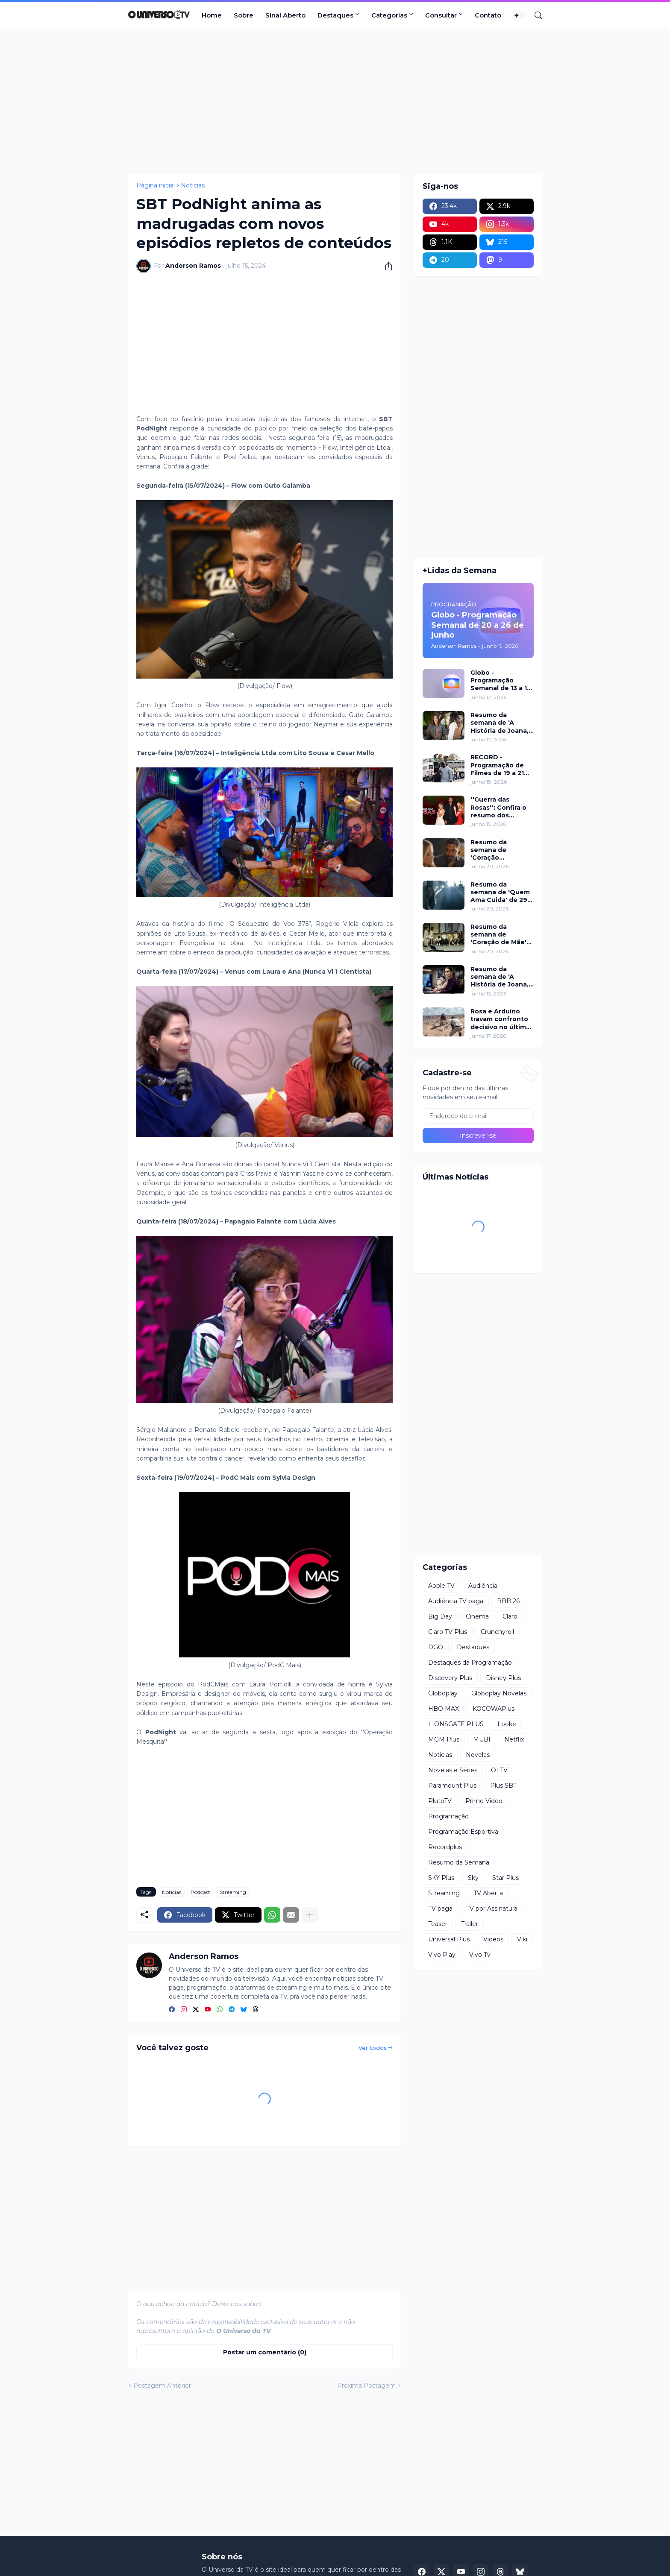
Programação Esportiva (463, 1831)
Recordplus (445, 1847)
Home (212, 15)
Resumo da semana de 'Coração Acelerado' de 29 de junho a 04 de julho (498, 850)
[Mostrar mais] (310, 1915)
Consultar (441, 15)
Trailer (469, 1924)
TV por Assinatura (491, 1908)
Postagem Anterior (162, 2385)
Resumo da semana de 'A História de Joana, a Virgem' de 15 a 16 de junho (501, 977)
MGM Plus (443, 1739)
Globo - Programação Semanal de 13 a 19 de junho (500, 680)
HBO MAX (443, 1708)
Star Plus (505, 1878)
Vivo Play (441, 1954)
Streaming (233, 1892)
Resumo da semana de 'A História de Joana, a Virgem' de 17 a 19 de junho (502, 723)
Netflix (514, 1739)
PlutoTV (440, 1801)
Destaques (335, 15)
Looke (506, 1724)
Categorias (389, 15)
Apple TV (441, 1586)
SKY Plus (441, 1878)
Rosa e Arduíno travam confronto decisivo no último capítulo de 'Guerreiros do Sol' (500, 1019)
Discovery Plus (450, 1678)
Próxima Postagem (366, 2385)
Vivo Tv (480, 1954)
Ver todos (373, 2047)
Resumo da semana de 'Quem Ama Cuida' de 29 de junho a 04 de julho (500, 892)
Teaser (437, 1924)
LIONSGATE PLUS (456, 1724)
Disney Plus (503, 1678)
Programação (448, 1816)
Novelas (478, 1755)
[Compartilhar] (385, 266)
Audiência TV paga (455, 1601)
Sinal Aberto (285, 15)
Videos (493, 1939)
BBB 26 (508, 1601)
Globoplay (443, 1693)
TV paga (440, 1908)
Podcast (200, 1892)
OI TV (499, 1770)
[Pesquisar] (535, 15)
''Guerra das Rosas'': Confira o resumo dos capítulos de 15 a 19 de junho (501, 807)
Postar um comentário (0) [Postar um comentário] (264, 2352)
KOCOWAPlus (493, 1708)
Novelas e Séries (452, 1770)
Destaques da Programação (470, 1662)
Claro (509, 1616)
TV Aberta (488, 1893)
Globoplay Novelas (498, 1693)
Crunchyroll (497, 1632)
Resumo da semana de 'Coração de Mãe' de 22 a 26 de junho (498, 934)
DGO (435, 1647)
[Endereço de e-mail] (478, 1116)
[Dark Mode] (519, 15)
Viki (522, 1939)
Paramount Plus (452, 1785)
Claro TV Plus (447, 1632)
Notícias (193, 185)
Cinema (477, 1616)
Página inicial (155, 185)
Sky (473, 1878)
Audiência (482, 1586)
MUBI (482, 1739)
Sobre (243, 15)
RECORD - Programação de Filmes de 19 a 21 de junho (497, 765)
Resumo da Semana (458, 1862)
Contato (488, 15)
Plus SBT (503, 1785)
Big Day (440, 1616)
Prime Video (483, 1801)
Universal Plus (449, 1939)
